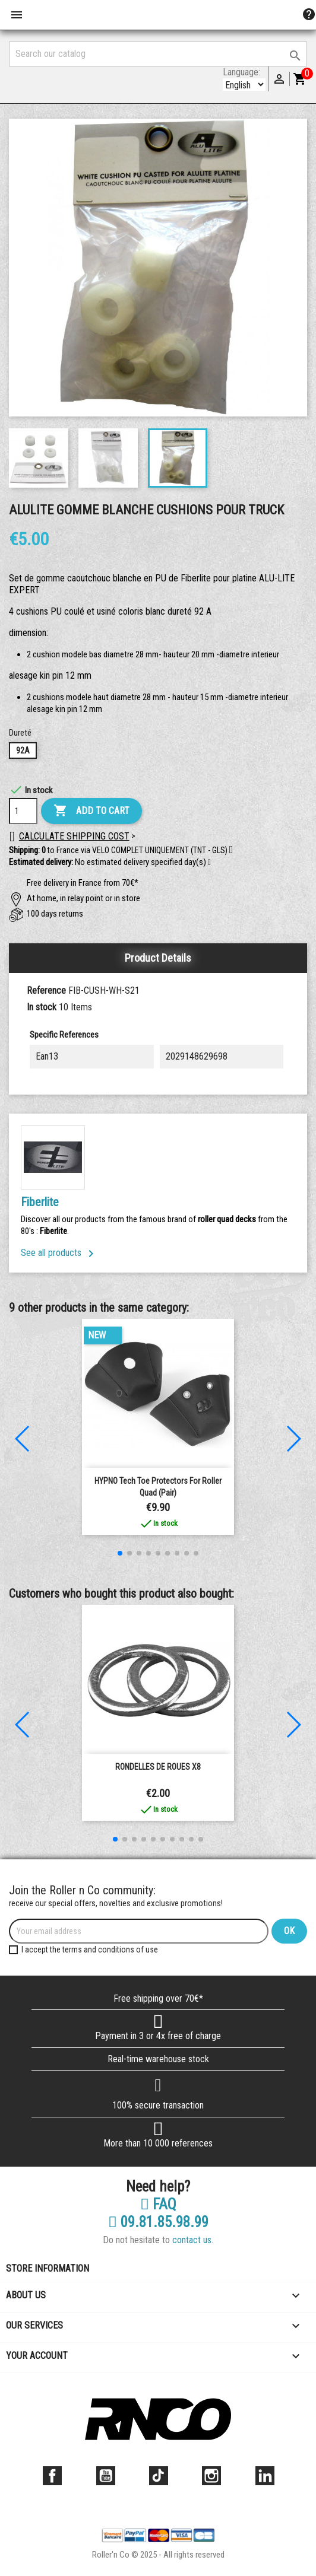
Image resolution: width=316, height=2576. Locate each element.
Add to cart (91, 811)
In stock (41, 1007)
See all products (59, 1252)
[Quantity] (23, 811)
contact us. (192, 2240)
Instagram (211, 2475)
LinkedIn (264, 2475)
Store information (47, 2268)
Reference (46, 990)
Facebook (52, 2475)
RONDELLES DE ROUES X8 (158, 1767)
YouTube (105, 2475)
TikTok (158, 2475)
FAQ (158, 2205)
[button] (209, 862)
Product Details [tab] (158, 958)
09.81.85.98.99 (158, 2222)
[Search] (158, 54)
